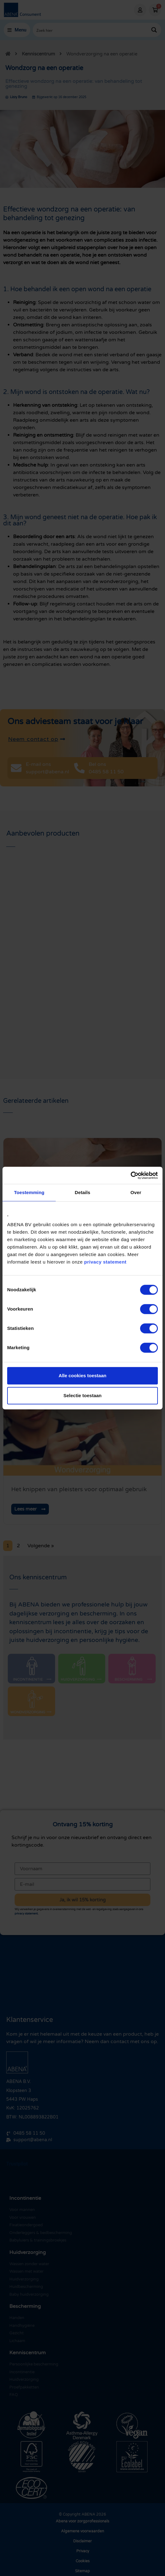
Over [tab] (135, 1192)
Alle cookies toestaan (82, 1375)
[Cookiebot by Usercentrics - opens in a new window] (130, 1175)
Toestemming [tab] (29, 1192)
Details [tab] (82, 1192)
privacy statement (105, 1261)
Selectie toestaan (83, 1395)
